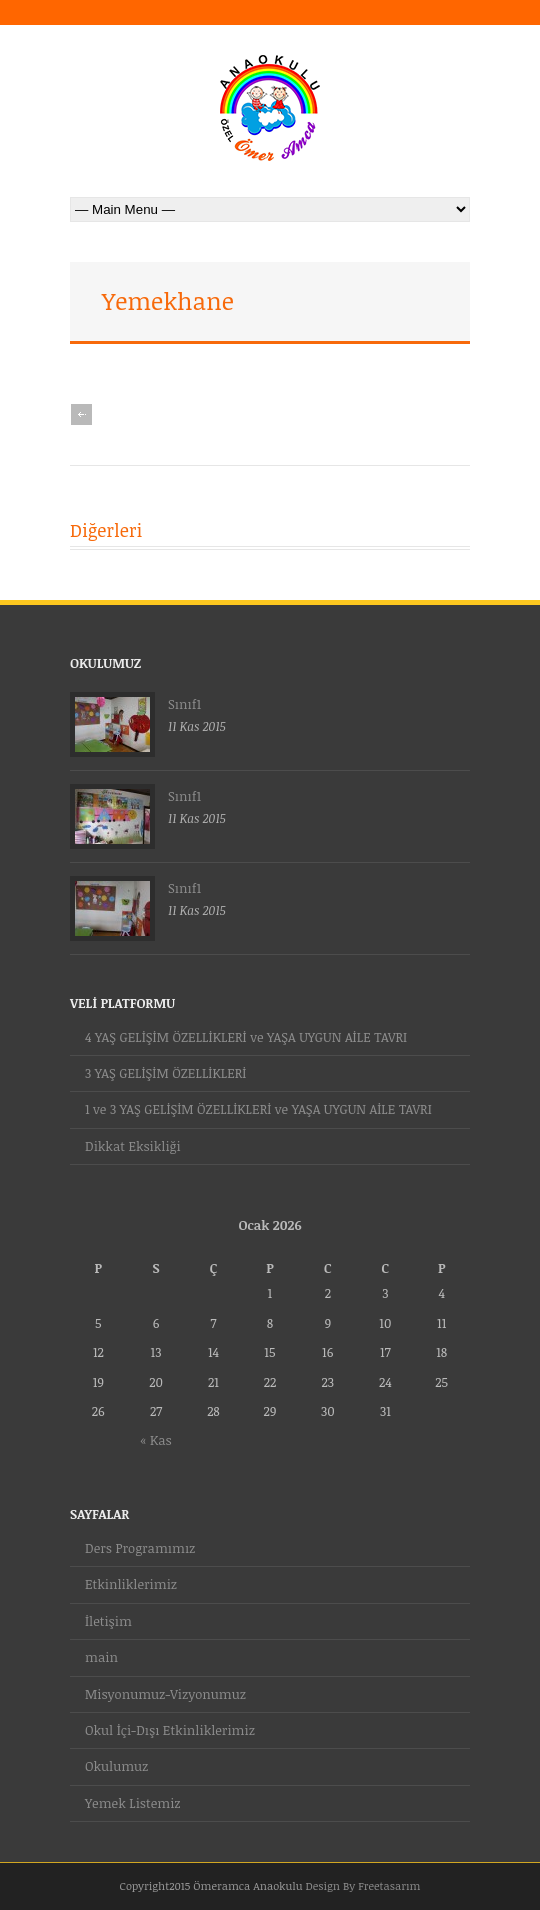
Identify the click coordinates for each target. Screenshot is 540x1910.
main (101, 1657)
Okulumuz (116, 1766)
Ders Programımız (140, 1548)
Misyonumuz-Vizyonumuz (165, 1694)
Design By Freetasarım (362, 1885)
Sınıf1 (184, 704)
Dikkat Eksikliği (133, 1146)
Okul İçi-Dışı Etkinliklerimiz (170, 1730)
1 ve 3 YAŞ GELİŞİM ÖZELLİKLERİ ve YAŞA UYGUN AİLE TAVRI (258, 1109)
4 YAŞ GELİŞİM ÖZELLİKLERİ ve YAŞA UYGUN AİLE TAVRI (246, 1037)
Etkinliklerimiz (131, 1584)
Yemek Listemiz (133, 1803)
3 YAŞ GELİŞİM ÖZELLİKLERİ (165, 1073)
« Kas (156, 1440)
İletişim (108, 1621)
